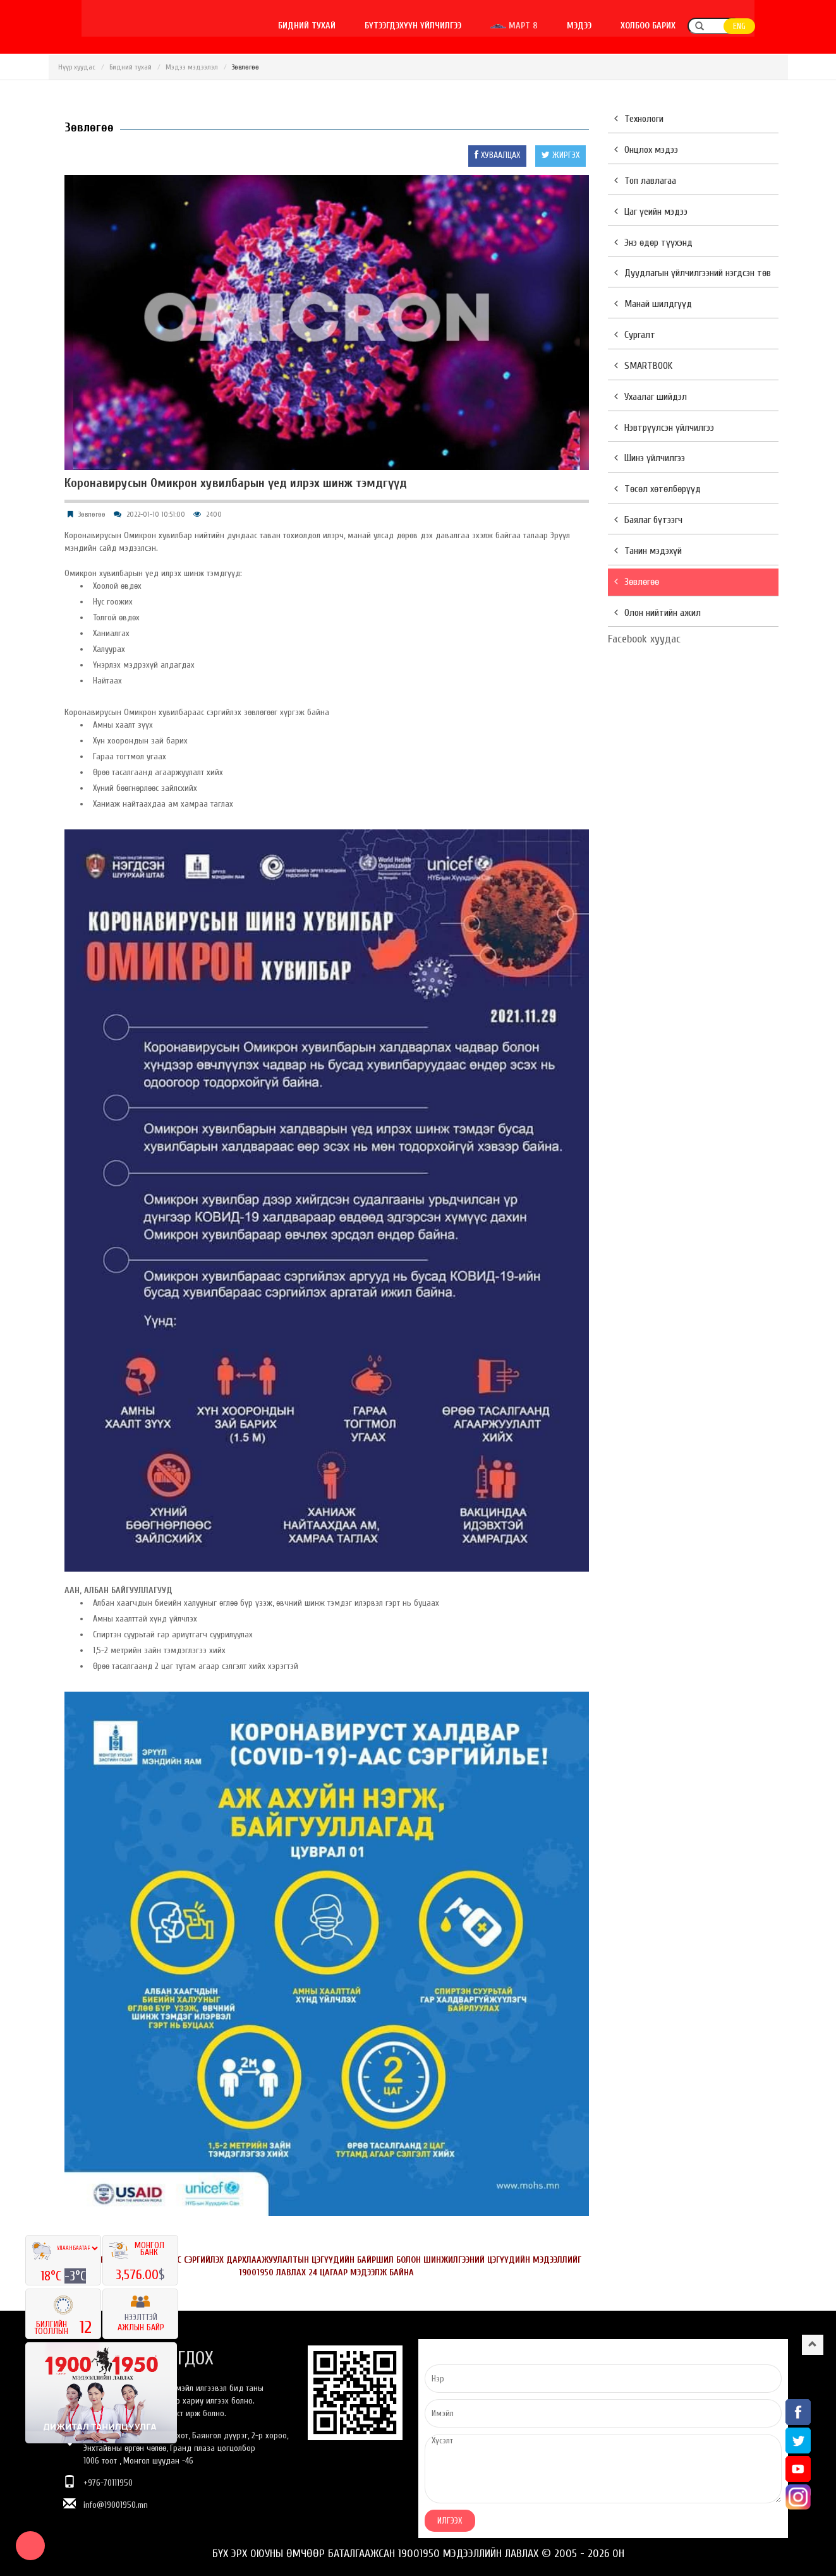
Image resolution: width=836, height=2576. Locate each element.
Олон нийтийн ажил (657, 612)
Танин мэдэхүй (648, 551)
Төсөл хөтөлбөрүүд (657, 489)
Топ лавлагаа (645, 180)
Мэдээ (612, 25)
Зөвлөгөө (92, 514)
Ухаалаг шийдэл (650, 396)
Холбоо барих (681, 25)
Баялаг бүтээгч (648, 520)
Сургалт (634, 334)
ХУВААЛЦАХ (497, 155)
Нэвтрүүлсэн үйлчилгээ (664, 427)
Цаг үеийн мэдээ (651, 211)
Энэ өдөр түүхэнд (653, 242)
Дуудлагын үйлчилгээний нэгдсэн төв (692, 273)
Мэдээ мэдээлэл (192, 67)
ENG (772, 26)
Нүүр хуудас (76, 67)
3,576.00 (137, 2274)
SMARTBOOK (643, 365)
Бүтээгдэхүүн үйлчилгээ (446, 25)
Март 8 (547, 25)
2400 (214, 514)
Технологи (638, 118)
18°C (52, 2276)
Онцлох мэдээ (646, 149)
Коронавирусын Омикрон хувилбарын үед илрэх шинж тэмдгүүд (235, 483)
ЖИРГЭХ (560, 155)
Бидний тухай (340, 25)
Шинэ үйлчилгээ (649, 458)
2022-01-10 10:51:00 (155, 514)
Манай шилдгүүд (653, 304)
